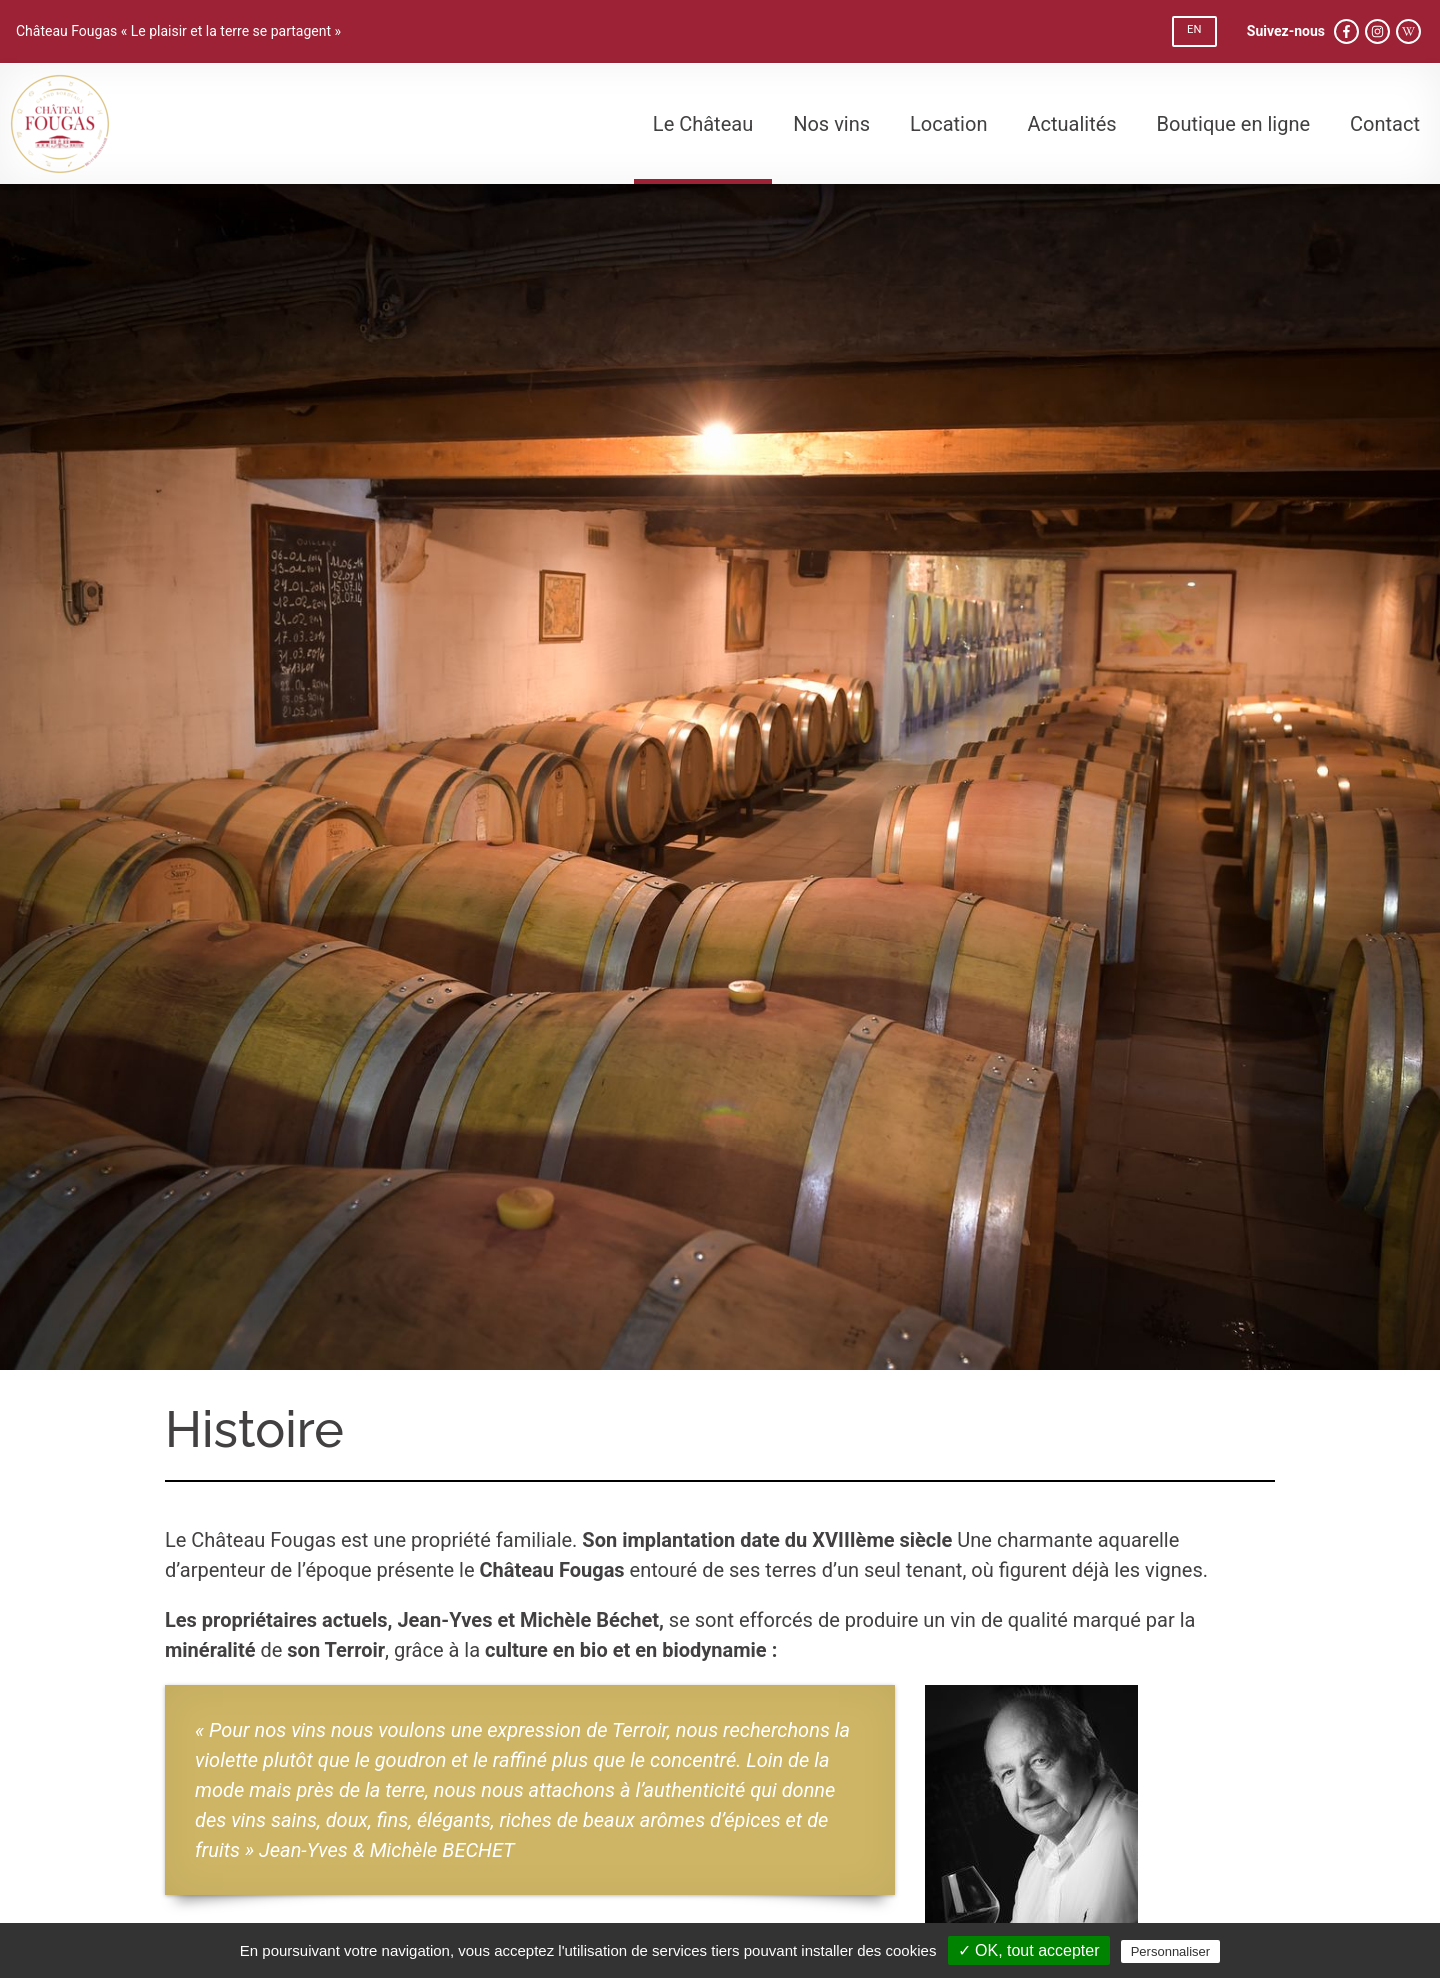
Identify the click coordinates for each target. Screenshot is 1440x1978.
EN (1194, 29)
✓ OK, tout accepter (1029, 1950)
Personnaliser (1171, 1951)
